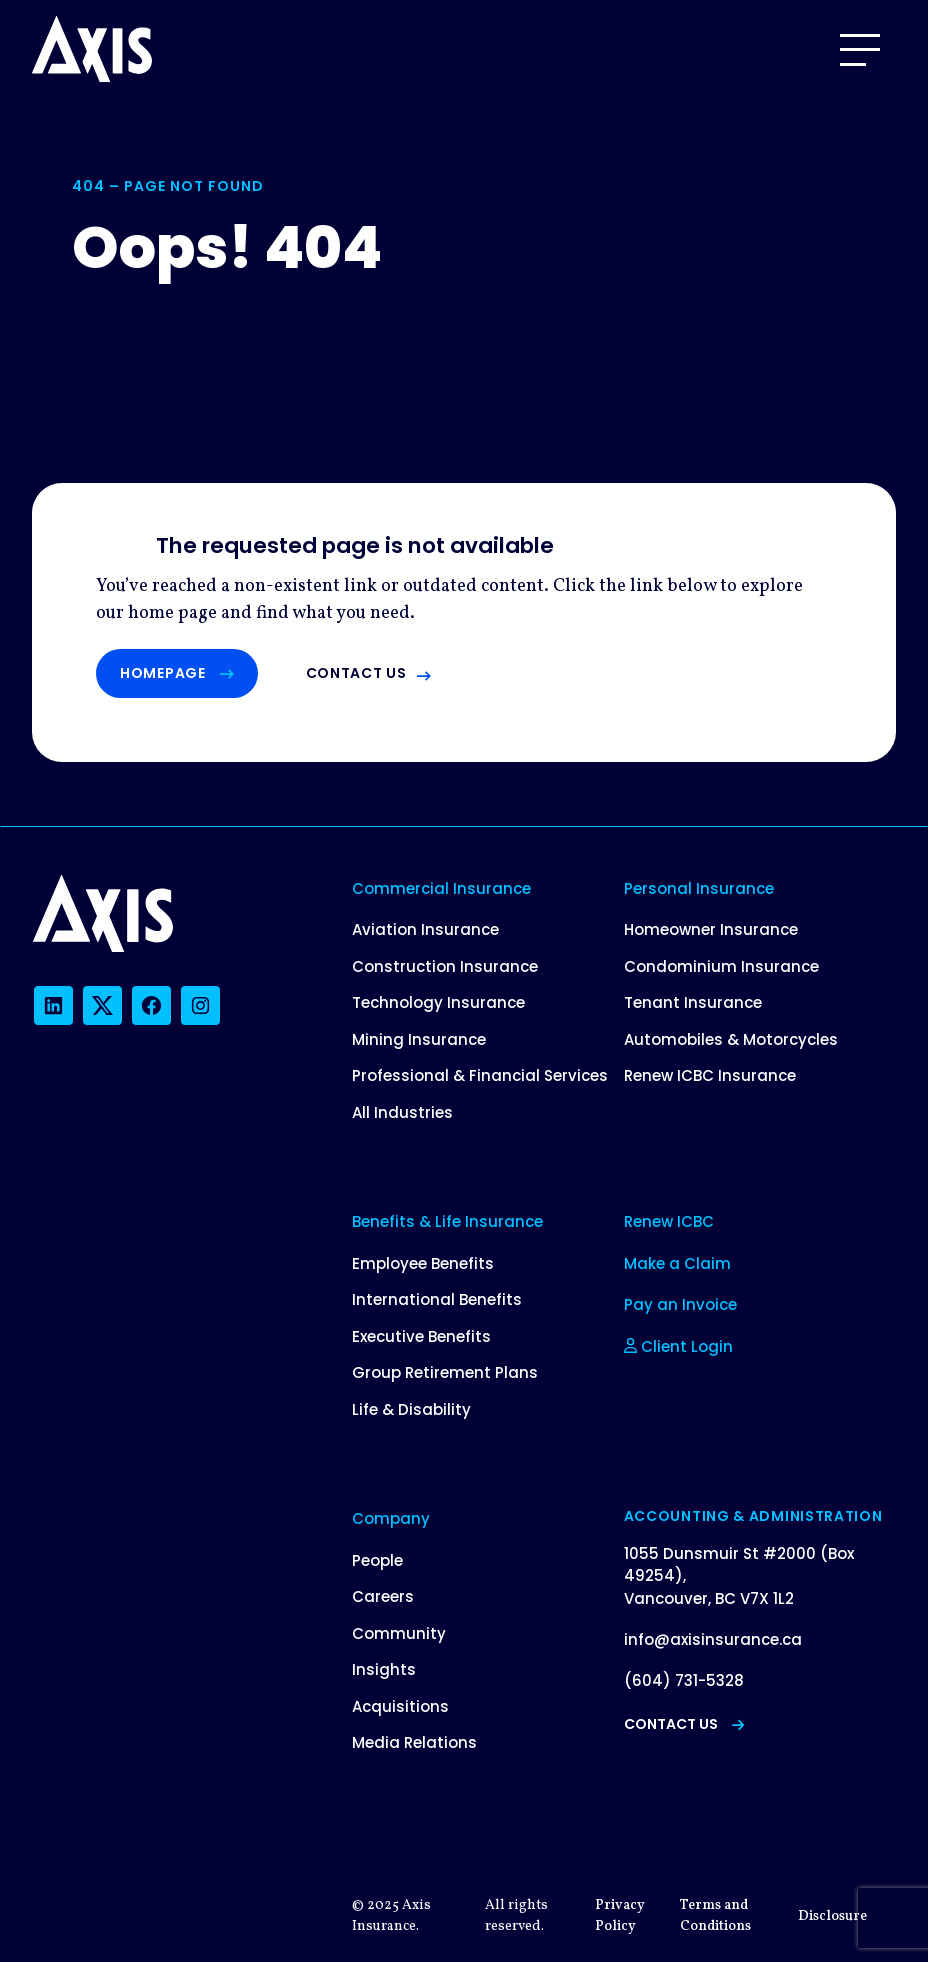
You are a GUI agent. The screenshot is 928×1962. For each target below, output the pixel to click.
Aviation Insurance (425, 929)
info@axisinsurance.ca (713, 1639)
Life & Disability (411, 1409)
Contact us (356, 673)
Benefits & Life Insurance (447, 1221)
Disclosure (832, 1916)
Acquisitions (400, 1706)
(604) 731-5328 (684, 1680)
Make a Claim (677, 1263)
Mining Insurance (419, 1039)
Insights (384, 1669)
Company (391, 1518)
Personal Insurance (699, 888)
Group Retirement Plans (445, 1372)
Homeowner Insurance (711, 929)
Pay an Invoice (680, 1304)
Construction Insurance (445, 966)
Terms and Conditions (715, 1916)
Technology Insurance (438, 1002)
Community (399, 1633)
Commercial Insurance (441, 888)
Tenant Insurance (693, 1002)
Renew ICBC (669, 1221)
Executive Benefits (421, 1336)
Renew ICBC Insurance (710, 1075)
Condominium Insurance (721, 966)
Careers (383, 1596)
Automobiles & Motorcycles (731, 1039)
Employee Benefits (423, 1263)
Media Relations (414, 1742)
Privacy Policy (620, 1916)
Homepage (177, 673)
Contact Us (684, 1724)
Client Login (678, 1346)
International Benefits (437, 1299)
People (377, 1560)
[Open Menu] (860, 50)
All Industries (402, 1112)
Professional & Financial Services (480, 1075)
